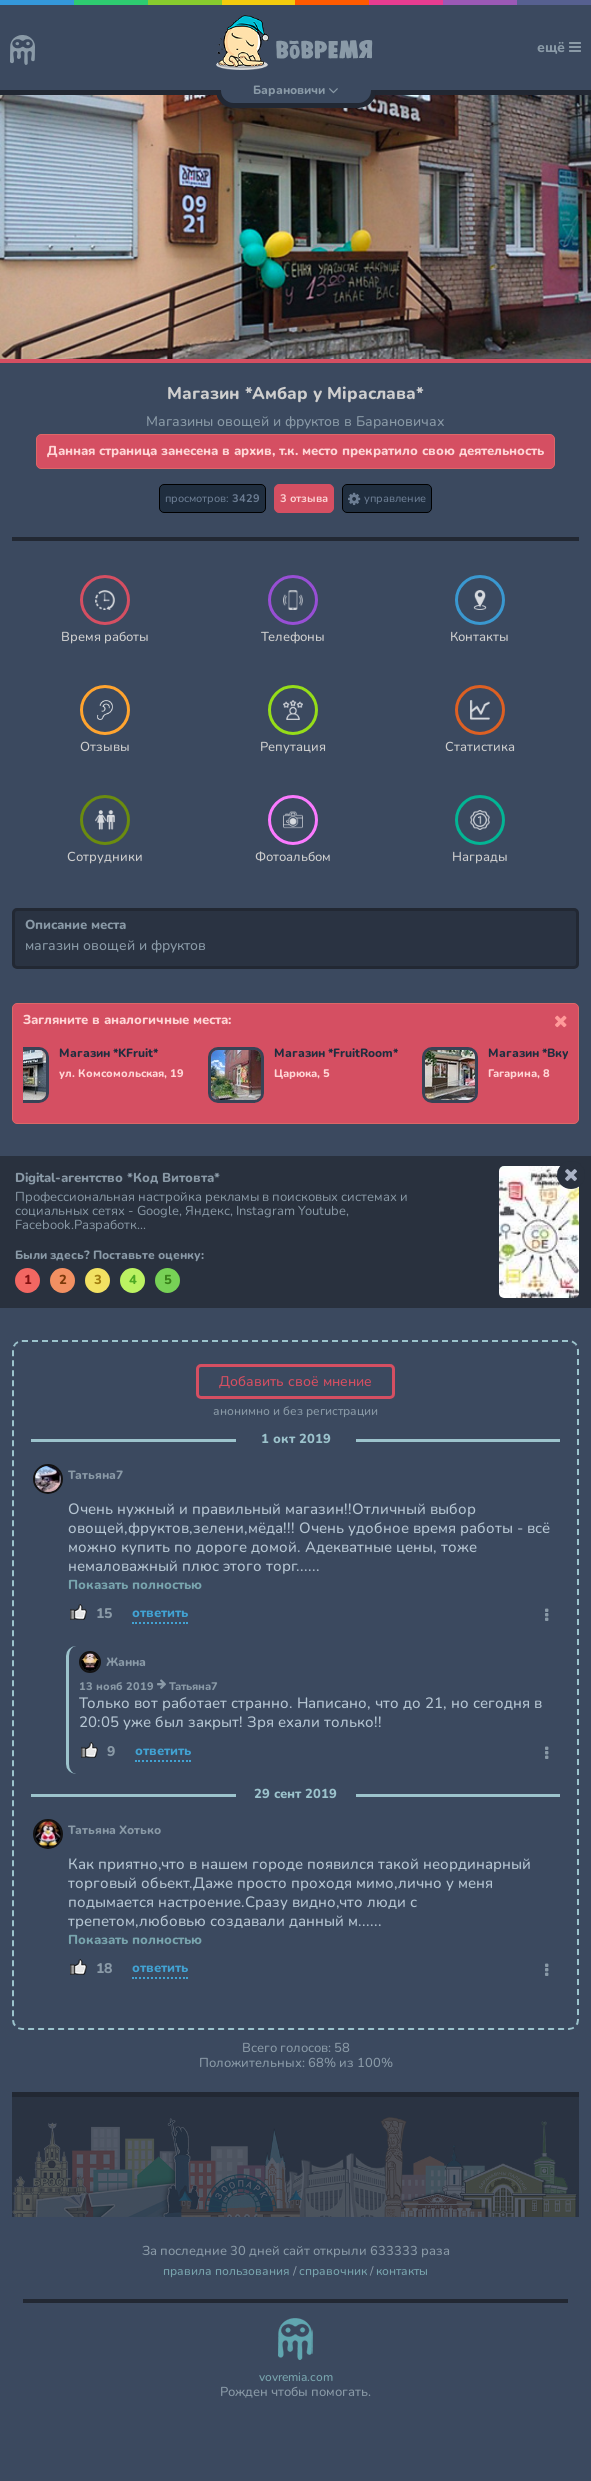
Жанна (126, 1662)
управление (387, 498)
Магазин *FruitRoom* (336, 1054)
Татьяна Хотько (114, 1830)
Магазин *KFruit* (108, 1054)
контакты (402, 2271)
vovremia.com (296, 2377)
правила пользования (226, 2271)
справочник (333, 2271)
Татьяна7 (95, 1475)
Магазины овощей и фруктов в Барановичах (295, 421)
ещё (559, 47)
